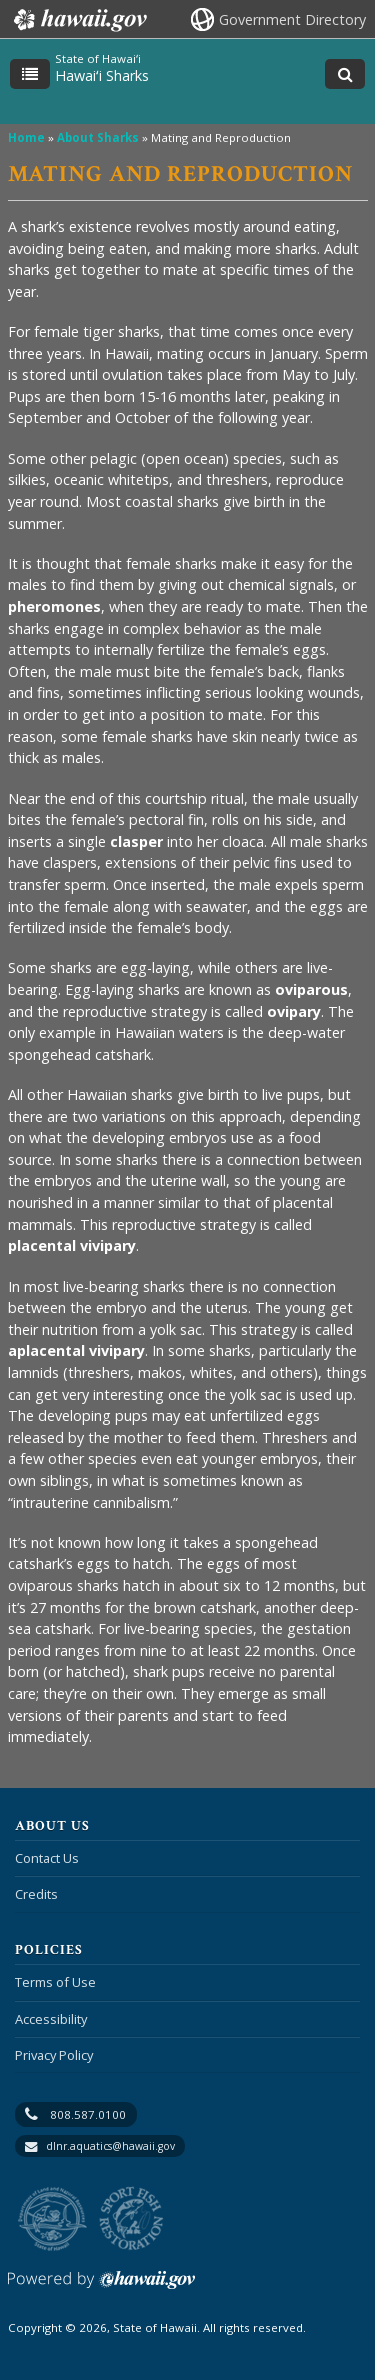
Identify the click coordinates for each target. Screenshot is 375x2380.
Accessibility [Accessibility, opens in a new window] (51, 2019)
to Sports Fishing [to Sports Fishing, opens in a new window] (131, 2219)
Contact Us (47, 1858)
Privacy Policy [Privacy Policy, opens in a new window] (54, 2055)
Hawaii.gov (78, 20)
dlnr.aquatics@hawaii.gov (110, 2146)
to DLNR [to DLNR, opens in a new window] (52, 2219)
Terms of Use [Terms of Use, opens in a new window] (55, 1982)
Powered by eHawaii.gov (101, 2287)
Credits (36, 1894)
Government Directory (292, 19)
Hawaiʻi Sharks (102, 75)
